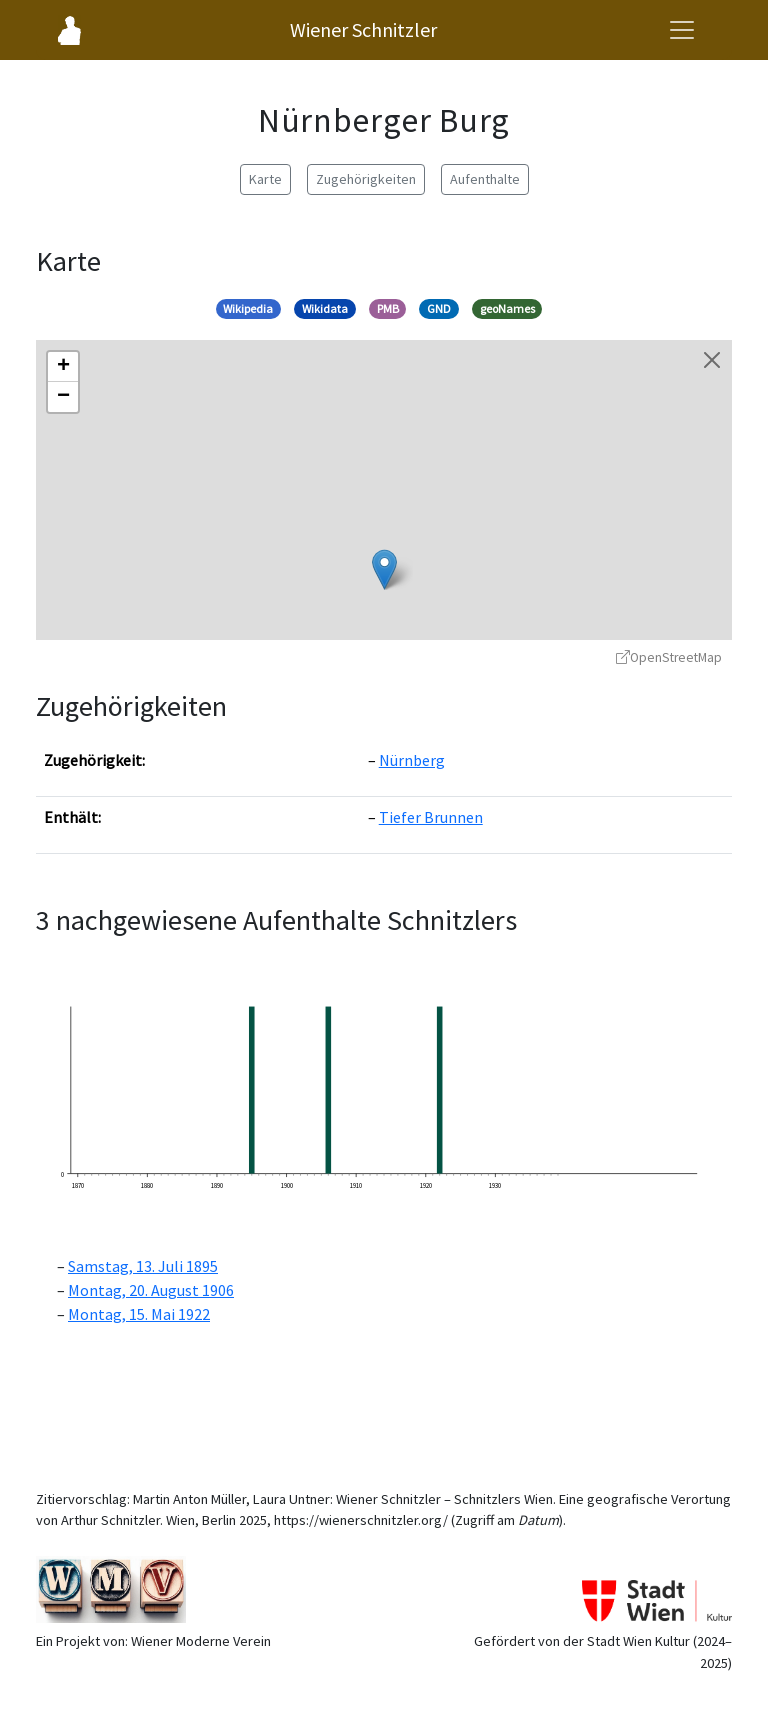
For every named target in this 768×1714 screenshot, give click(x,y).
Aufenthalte (485, 179)
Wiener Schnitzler (363, 29)
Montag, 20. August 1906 (151, 1290)
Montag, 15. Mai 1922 (139, 1314)
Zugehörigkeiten (366, 179)
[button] (384, 569)
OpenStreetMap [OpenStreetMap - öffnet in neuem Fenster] (669, 657)
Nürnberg (412, 760)
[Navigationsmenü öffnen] (682, 30)
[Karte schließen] (712, 360)
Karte (265, 179)
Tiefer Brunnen (431, 817)
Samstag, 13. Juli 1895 (143, 1266)
